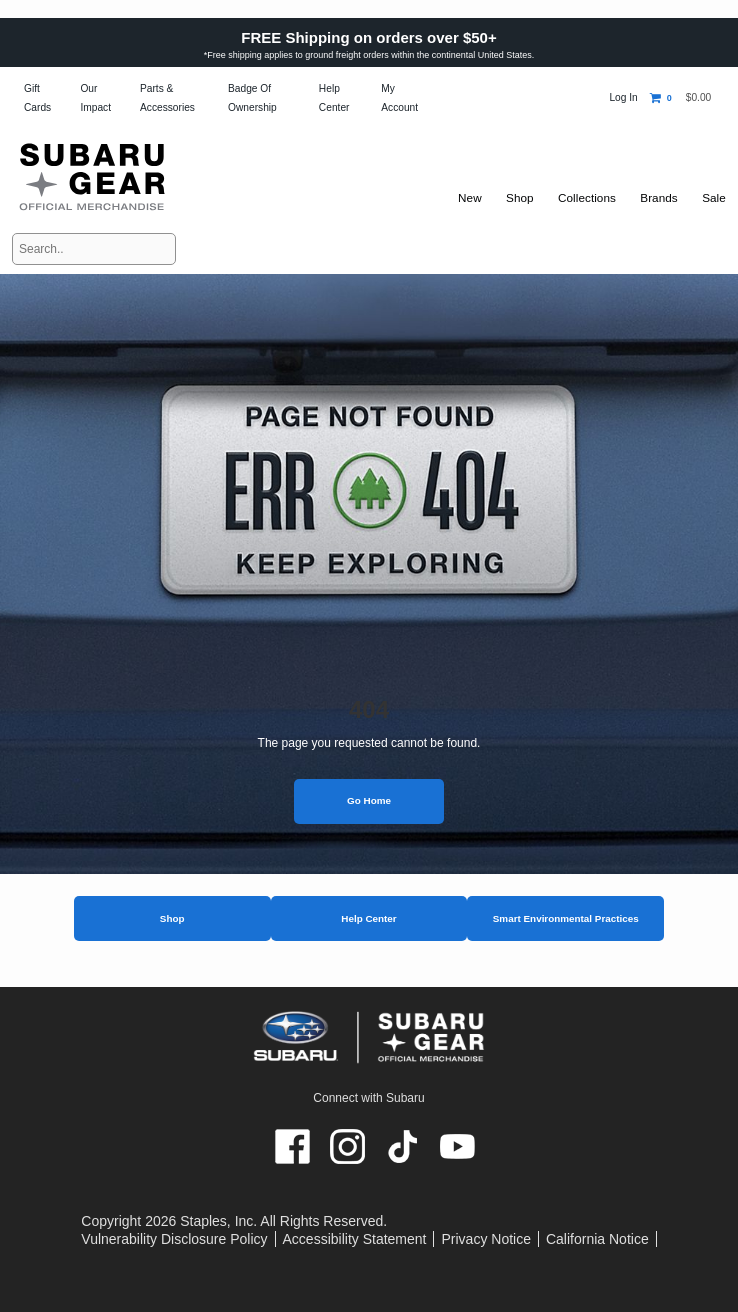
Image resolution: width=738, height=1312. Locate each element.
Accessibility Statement (355, 1239)
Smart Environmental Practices (566, 918)
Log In (623, 97)
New (461, 197)
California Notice (597, 1239)
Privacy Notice (485, 1239)
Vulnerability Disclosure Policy (174, 1239)
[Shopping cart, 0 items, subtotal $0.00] (681, 98)
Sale (713, 197)
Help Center (368, 918)
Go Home (369, 800)
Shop (172, 918)
